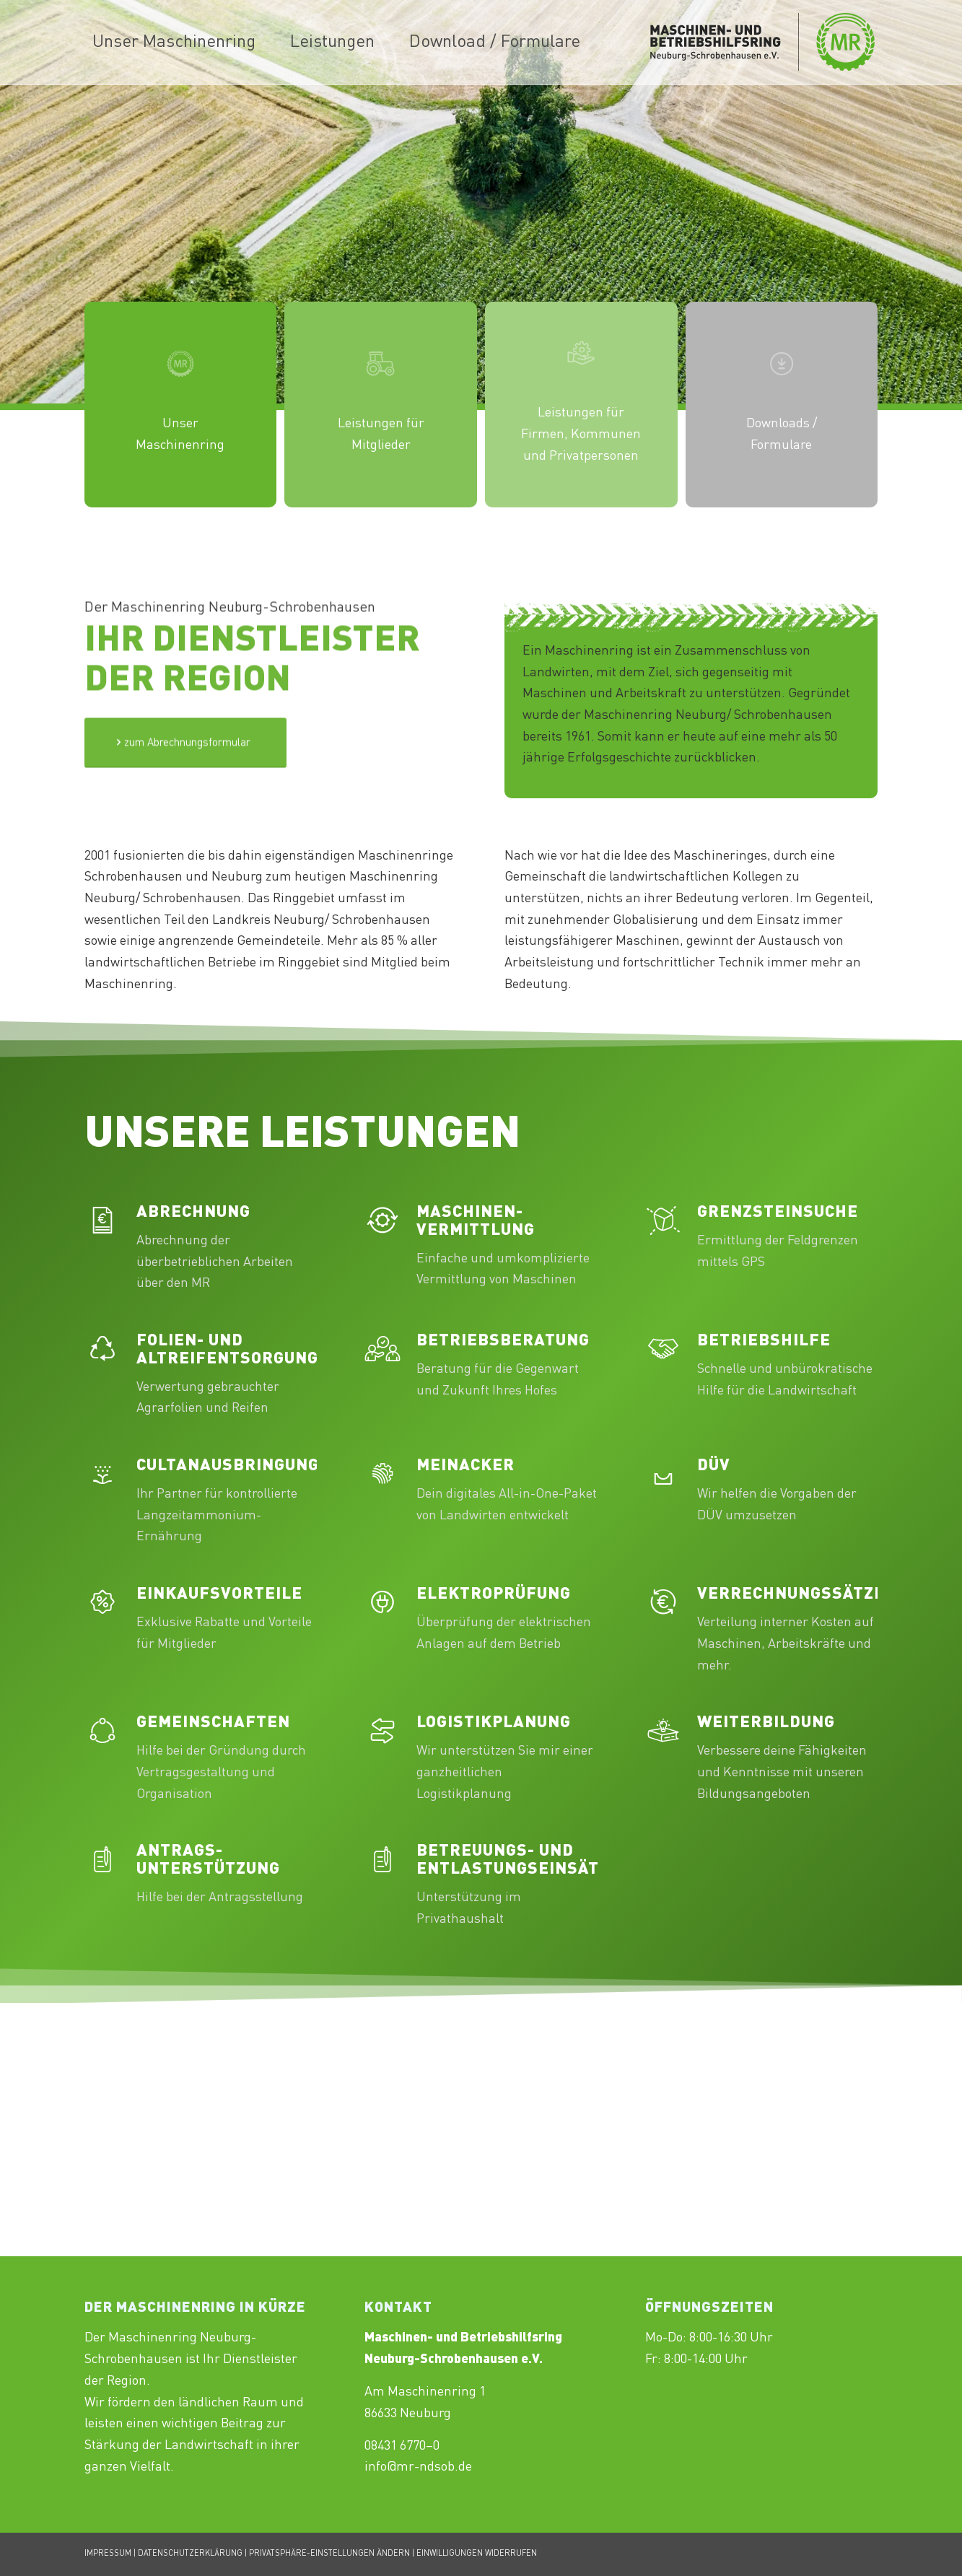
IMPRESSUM (107, 2554)
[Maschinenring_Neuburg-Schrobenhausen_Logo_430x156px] (762, 42)
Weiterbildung (766, 1723)
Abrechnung (193, 1213)
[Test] (185, 782)
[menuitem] (174, 42)
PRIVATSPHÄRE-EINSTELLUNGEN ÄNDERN (329, 2554)
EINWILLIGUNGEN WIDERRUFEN (476, 2554)
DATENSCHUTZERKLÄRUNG (190, 2554)
